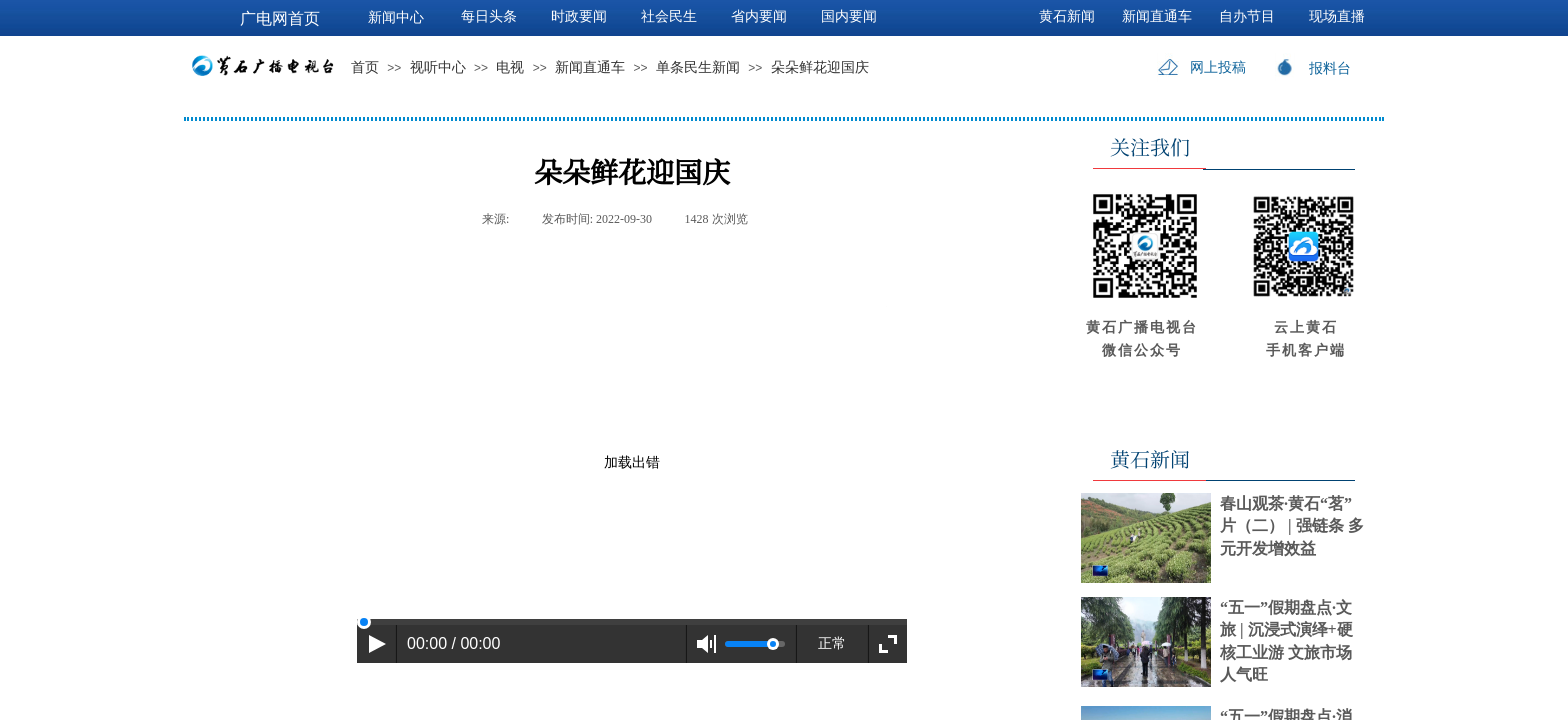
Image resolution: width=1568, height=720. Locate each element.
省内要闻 (759, 16)
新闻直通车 (590, 67)
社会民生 (669, 16)
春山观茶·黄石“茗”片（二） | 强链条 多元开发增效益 (1292, 526)
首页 (365, 67)
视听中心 (438, 67)
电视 (510, 67)
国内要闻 (849, 16)
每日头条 (489, 16)
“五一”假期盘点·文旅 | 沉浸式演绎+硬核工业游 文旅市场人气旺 (1286, 641)
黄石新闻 (1067, 16)
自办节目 (1247, 16)
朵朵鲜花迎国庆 (820, 67)
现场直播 (1337, 16)
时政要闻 (579, 16)
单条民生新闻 (698, 67)
